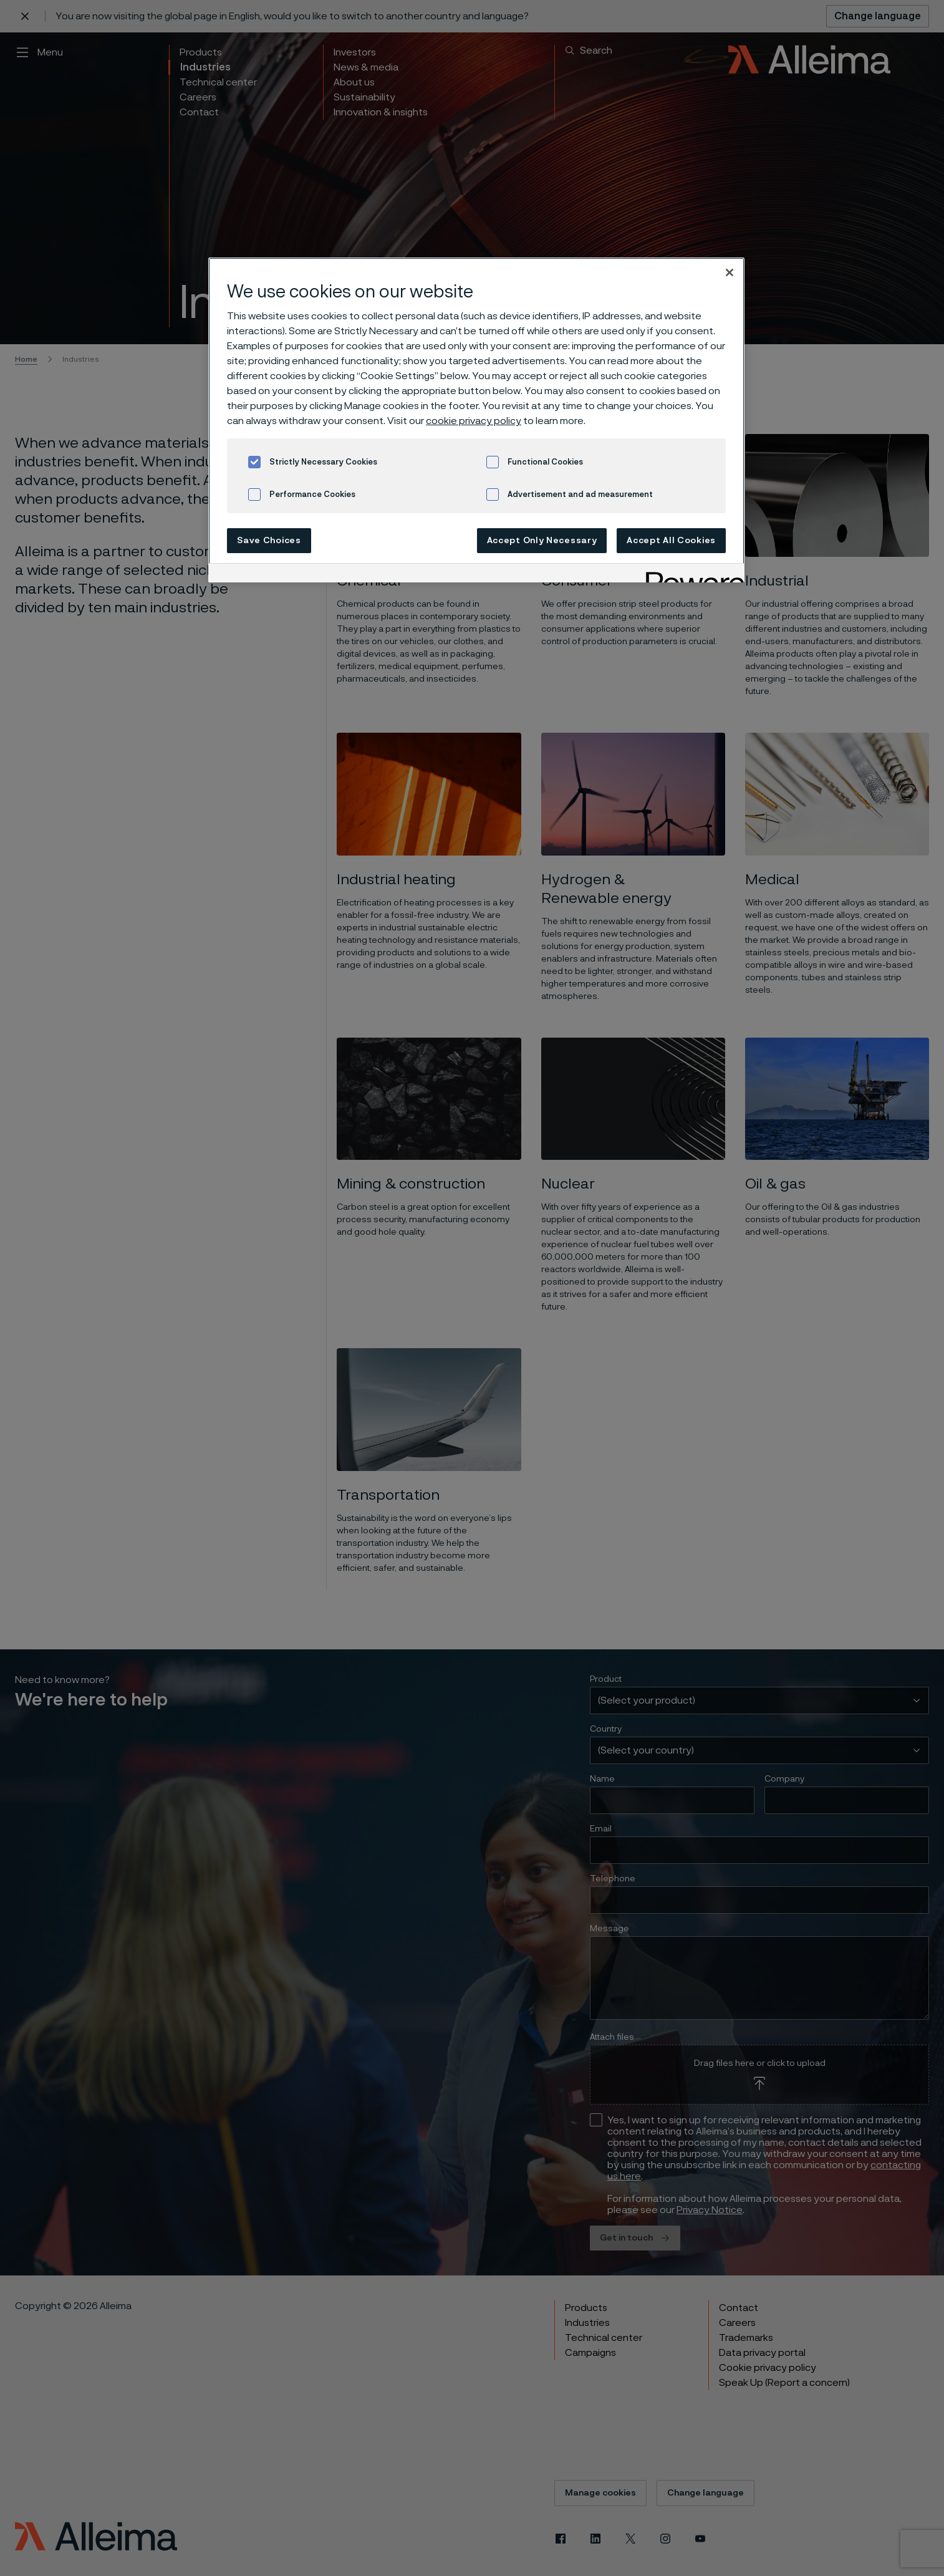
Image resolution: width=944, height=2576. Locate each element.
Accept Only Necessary (542, 540)
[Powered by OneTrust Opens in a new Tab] (690, 574)
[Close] (729, 272)
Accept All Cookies (671, 540)
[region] (476, 420)
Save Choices (269, 540)
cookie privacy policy (473, 421)
